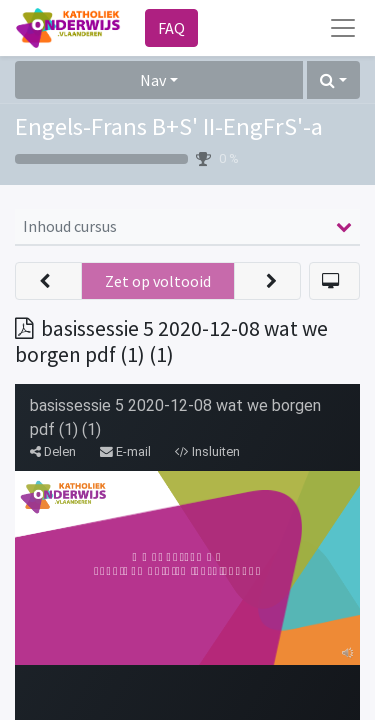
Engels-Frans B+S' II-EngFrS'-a (169, 126)
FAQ (171, 28)
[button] (333, 80)
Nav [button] (153, 80)
